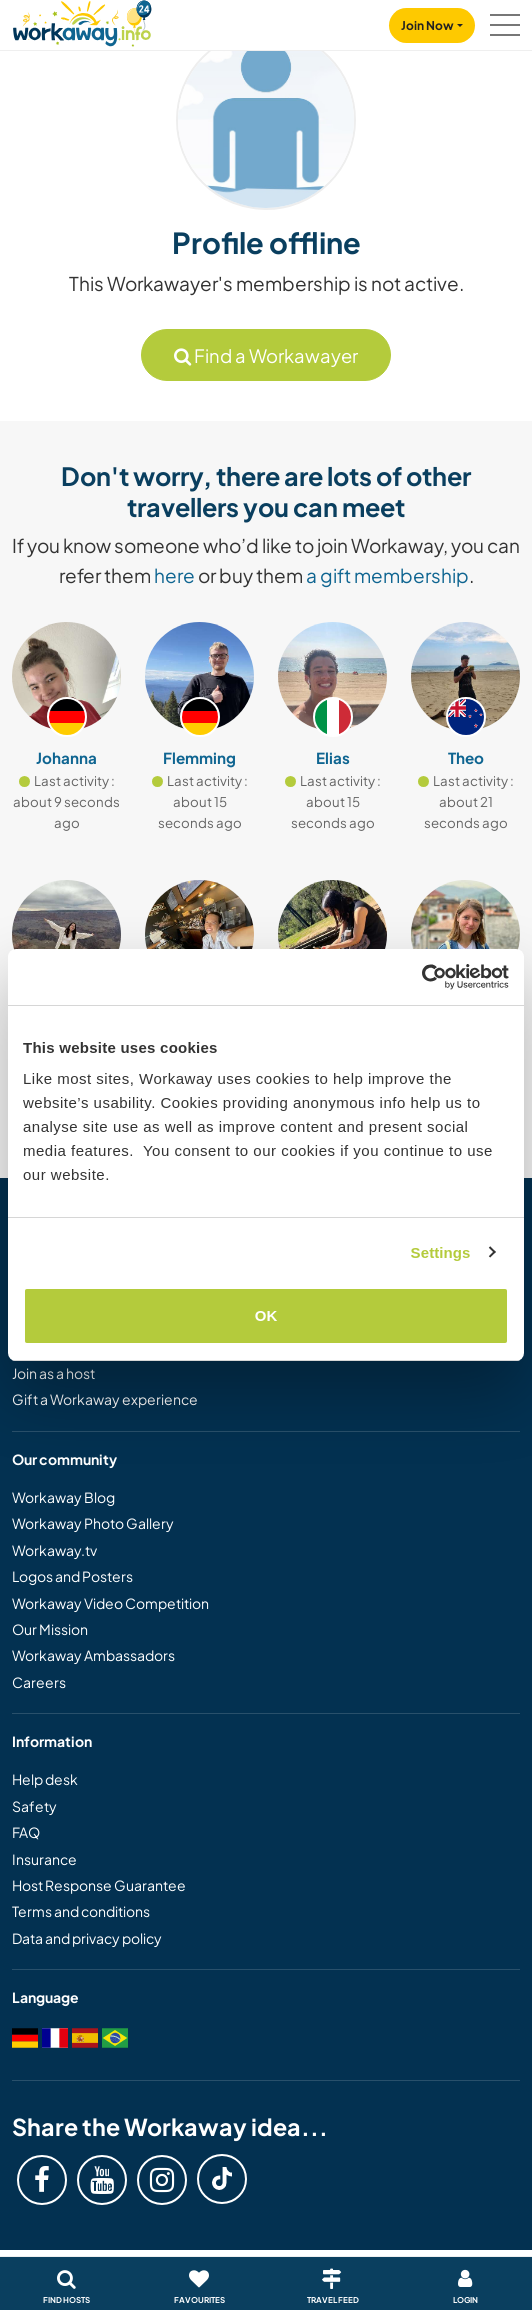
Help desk (45, 1779)
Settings (441, 1252)
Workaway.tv (54, 1550)
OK (266, 1315)
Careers (39, 1682)
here (174, 575)
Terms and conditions (81, 1911)
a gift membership (387, 575)
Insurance (44, 1859)
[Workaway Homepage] (82, 20)
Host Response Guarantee (99, 1885)
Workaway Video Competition (110, 1603)
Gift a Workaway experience (105, 1399)
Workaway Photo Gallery (93, 1523)
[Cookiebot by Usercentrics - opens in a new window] (421, 977)
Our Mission (50, 1629)
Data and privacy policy (87, 1938)
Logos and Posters (72, 1576)
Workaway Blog (63, 1497)
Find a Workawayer (266, 355)
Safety (34, 1806)
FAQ (26, 1832)
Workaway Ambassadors (93, 1655)
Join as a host (53, 1373)
